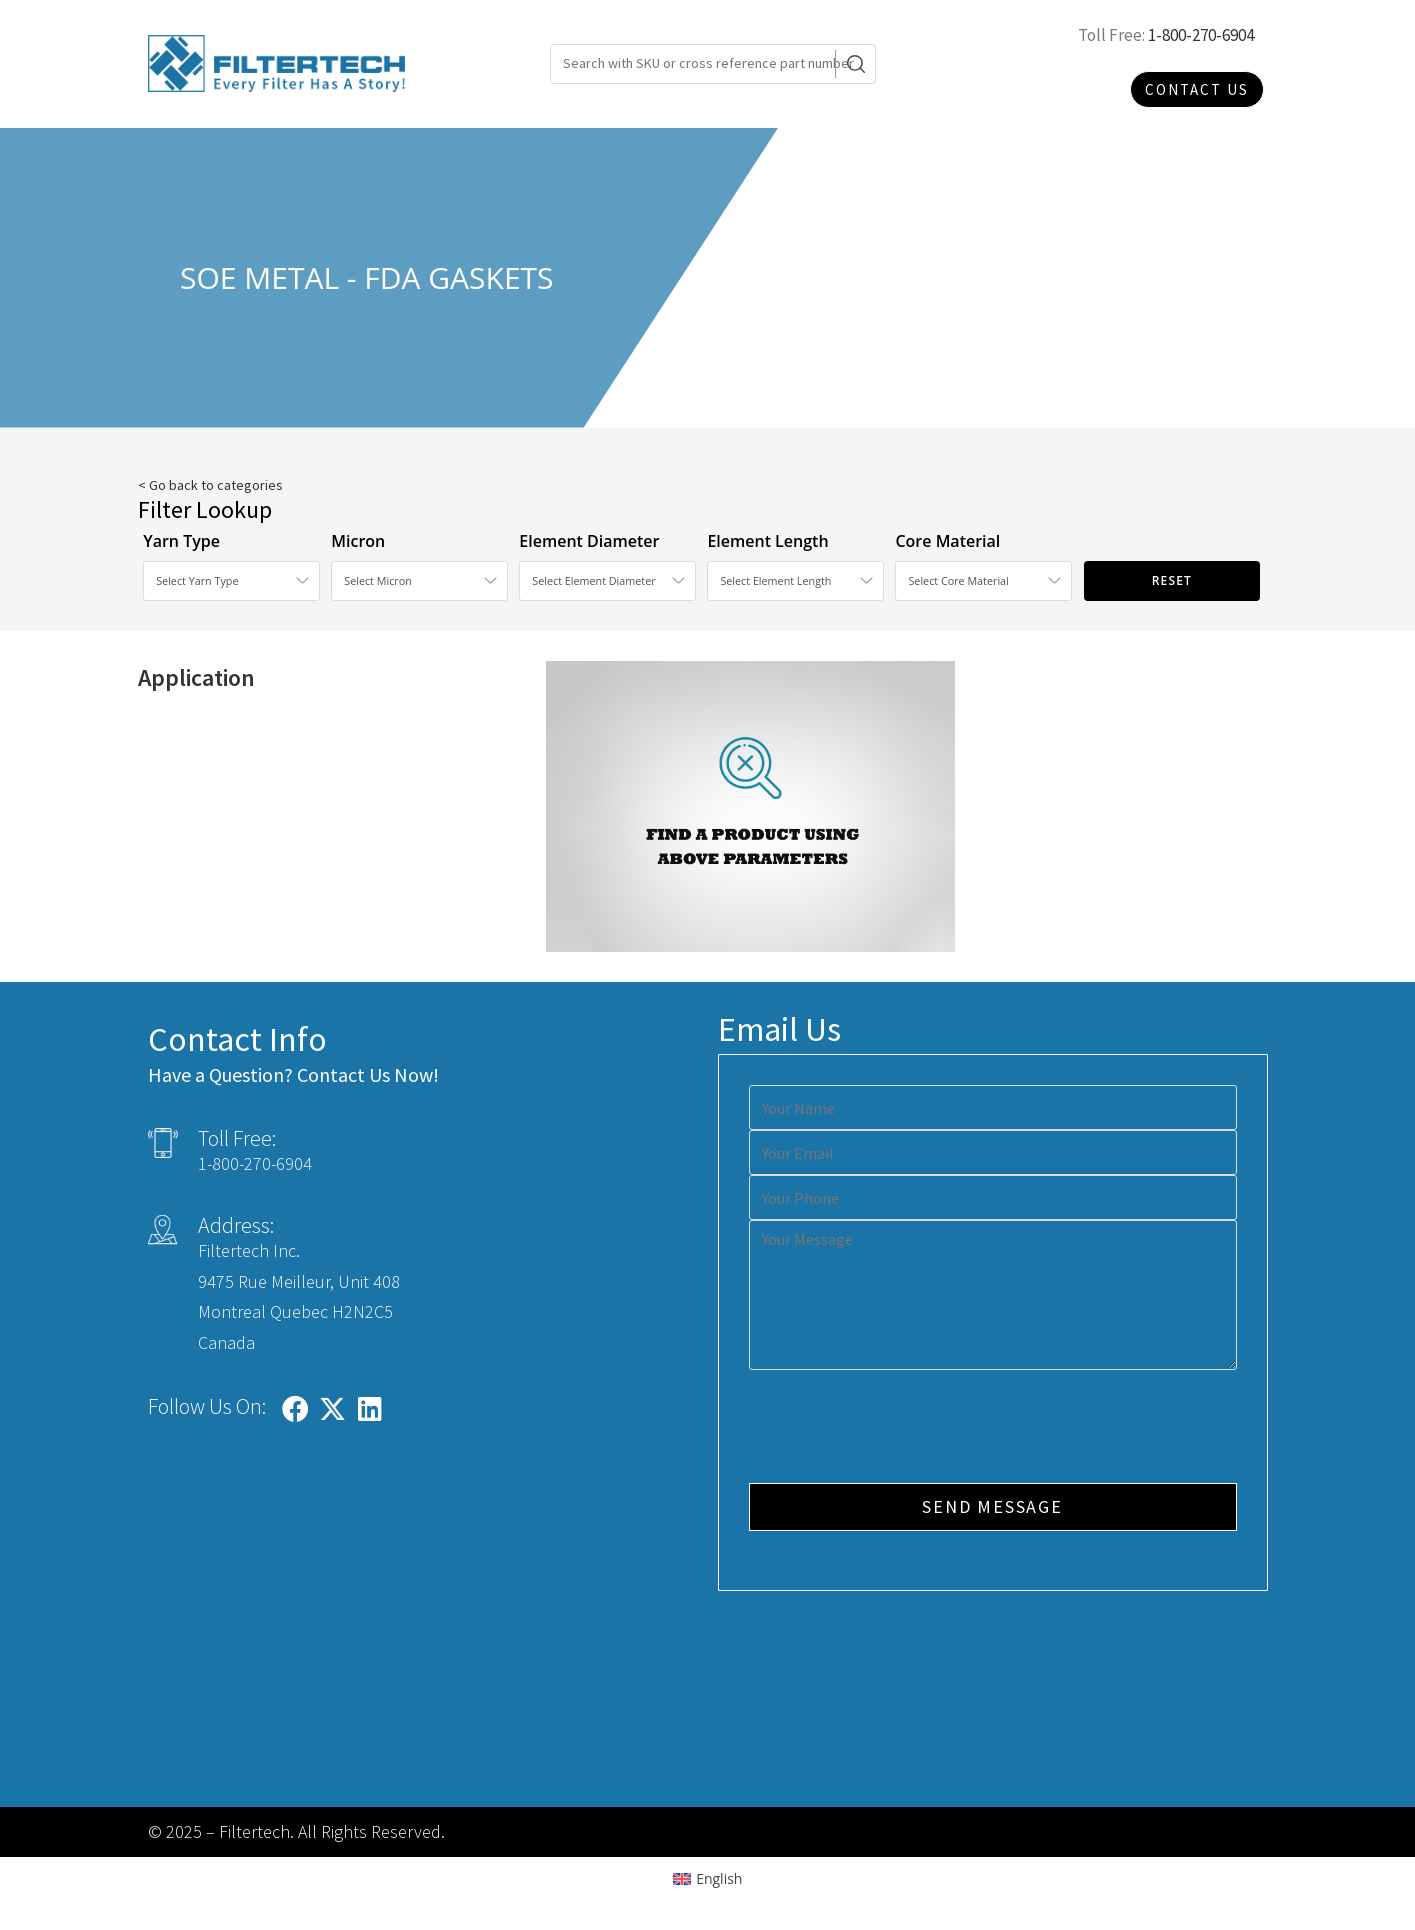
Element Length (767, 541)
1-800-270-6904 (1201, 35)
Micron (358, 541)
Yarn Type (181, 541)
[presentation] (901, 1429)
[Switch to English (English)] (708, 1879)
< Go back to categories (210, 485)
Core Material (947, 541)
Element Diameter (589, 541)
